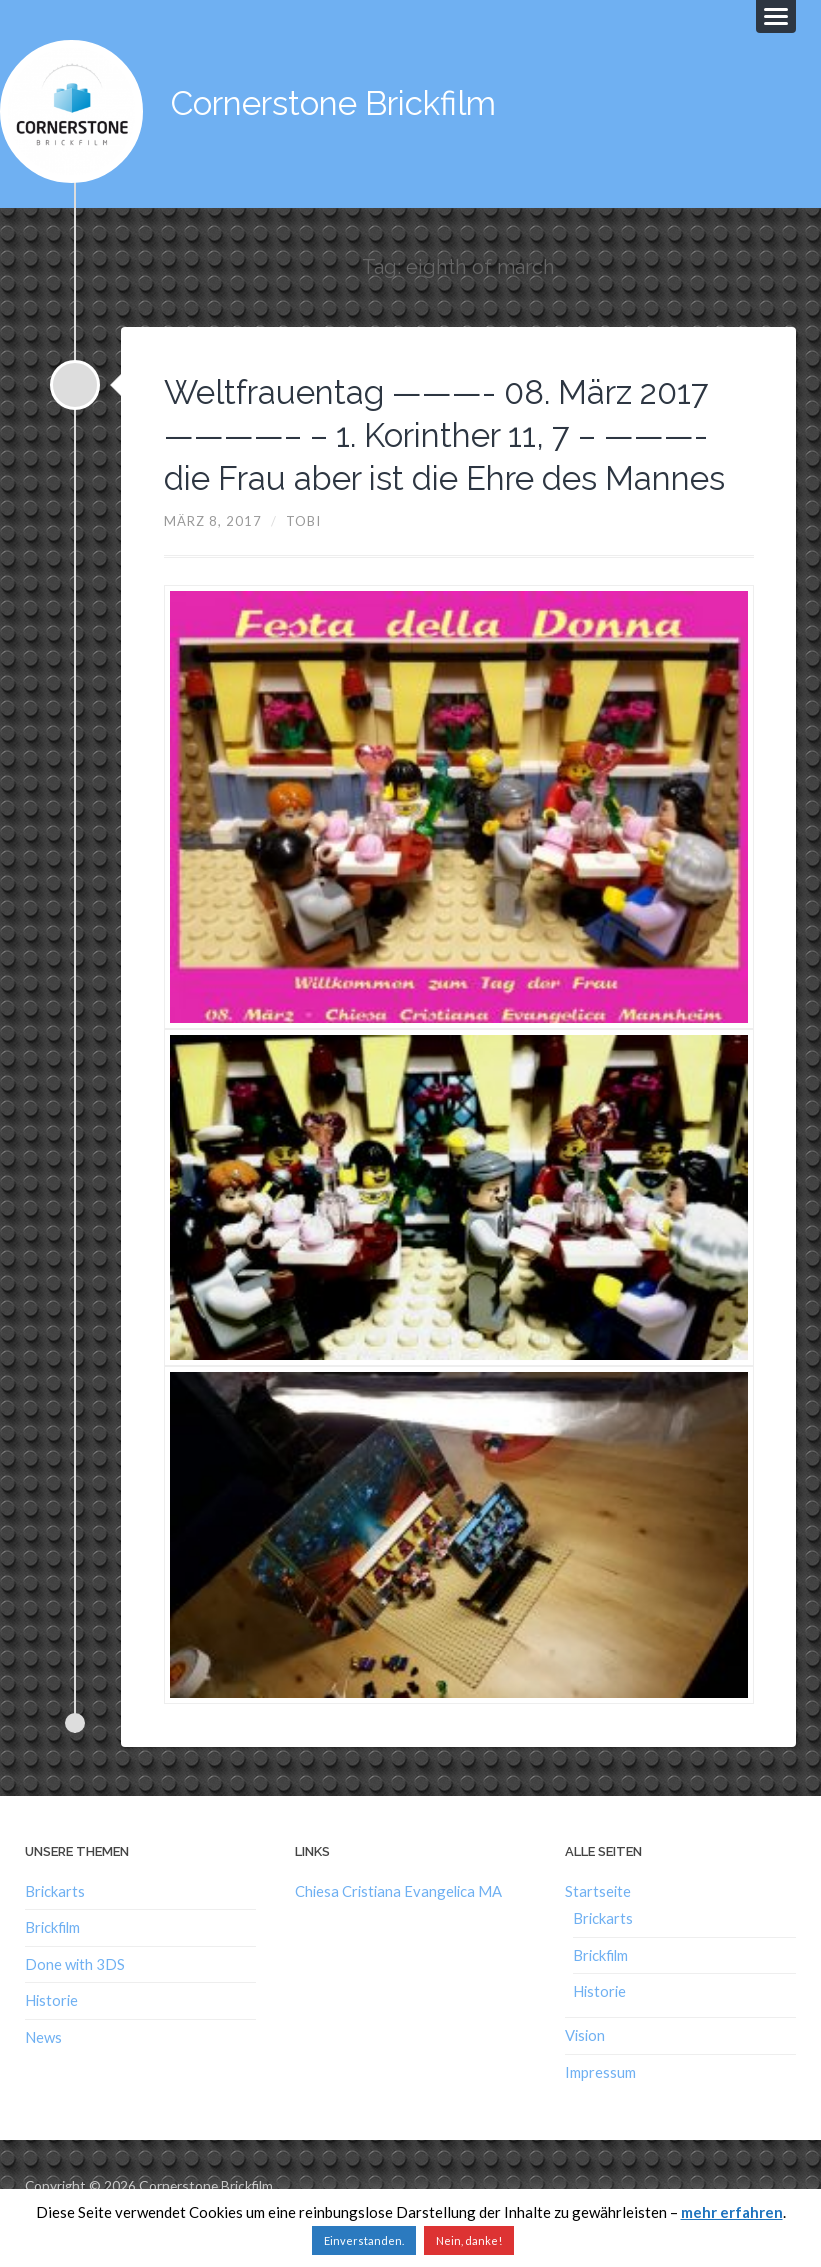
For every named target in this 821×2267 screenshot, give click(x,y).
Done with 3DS (75, 1999)
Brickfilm (52, 1963)
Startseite (598, 1926)
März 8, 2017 (213, 556)
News (43, 2071)
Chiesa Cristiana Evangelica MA (398, 1926)
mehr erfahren (732, 2212)
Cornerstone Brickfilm (349, 99)
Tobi (304, 556)
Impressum (600, 2107)
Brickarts (55, 1926)
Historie (51, 2035)
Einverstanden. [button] (364, 2240)
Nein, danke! (469, 2240)
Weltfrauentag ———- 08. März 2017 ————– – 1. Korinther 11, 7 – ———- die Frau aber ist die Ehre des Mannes (443, 448)
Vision (585, 2070)
